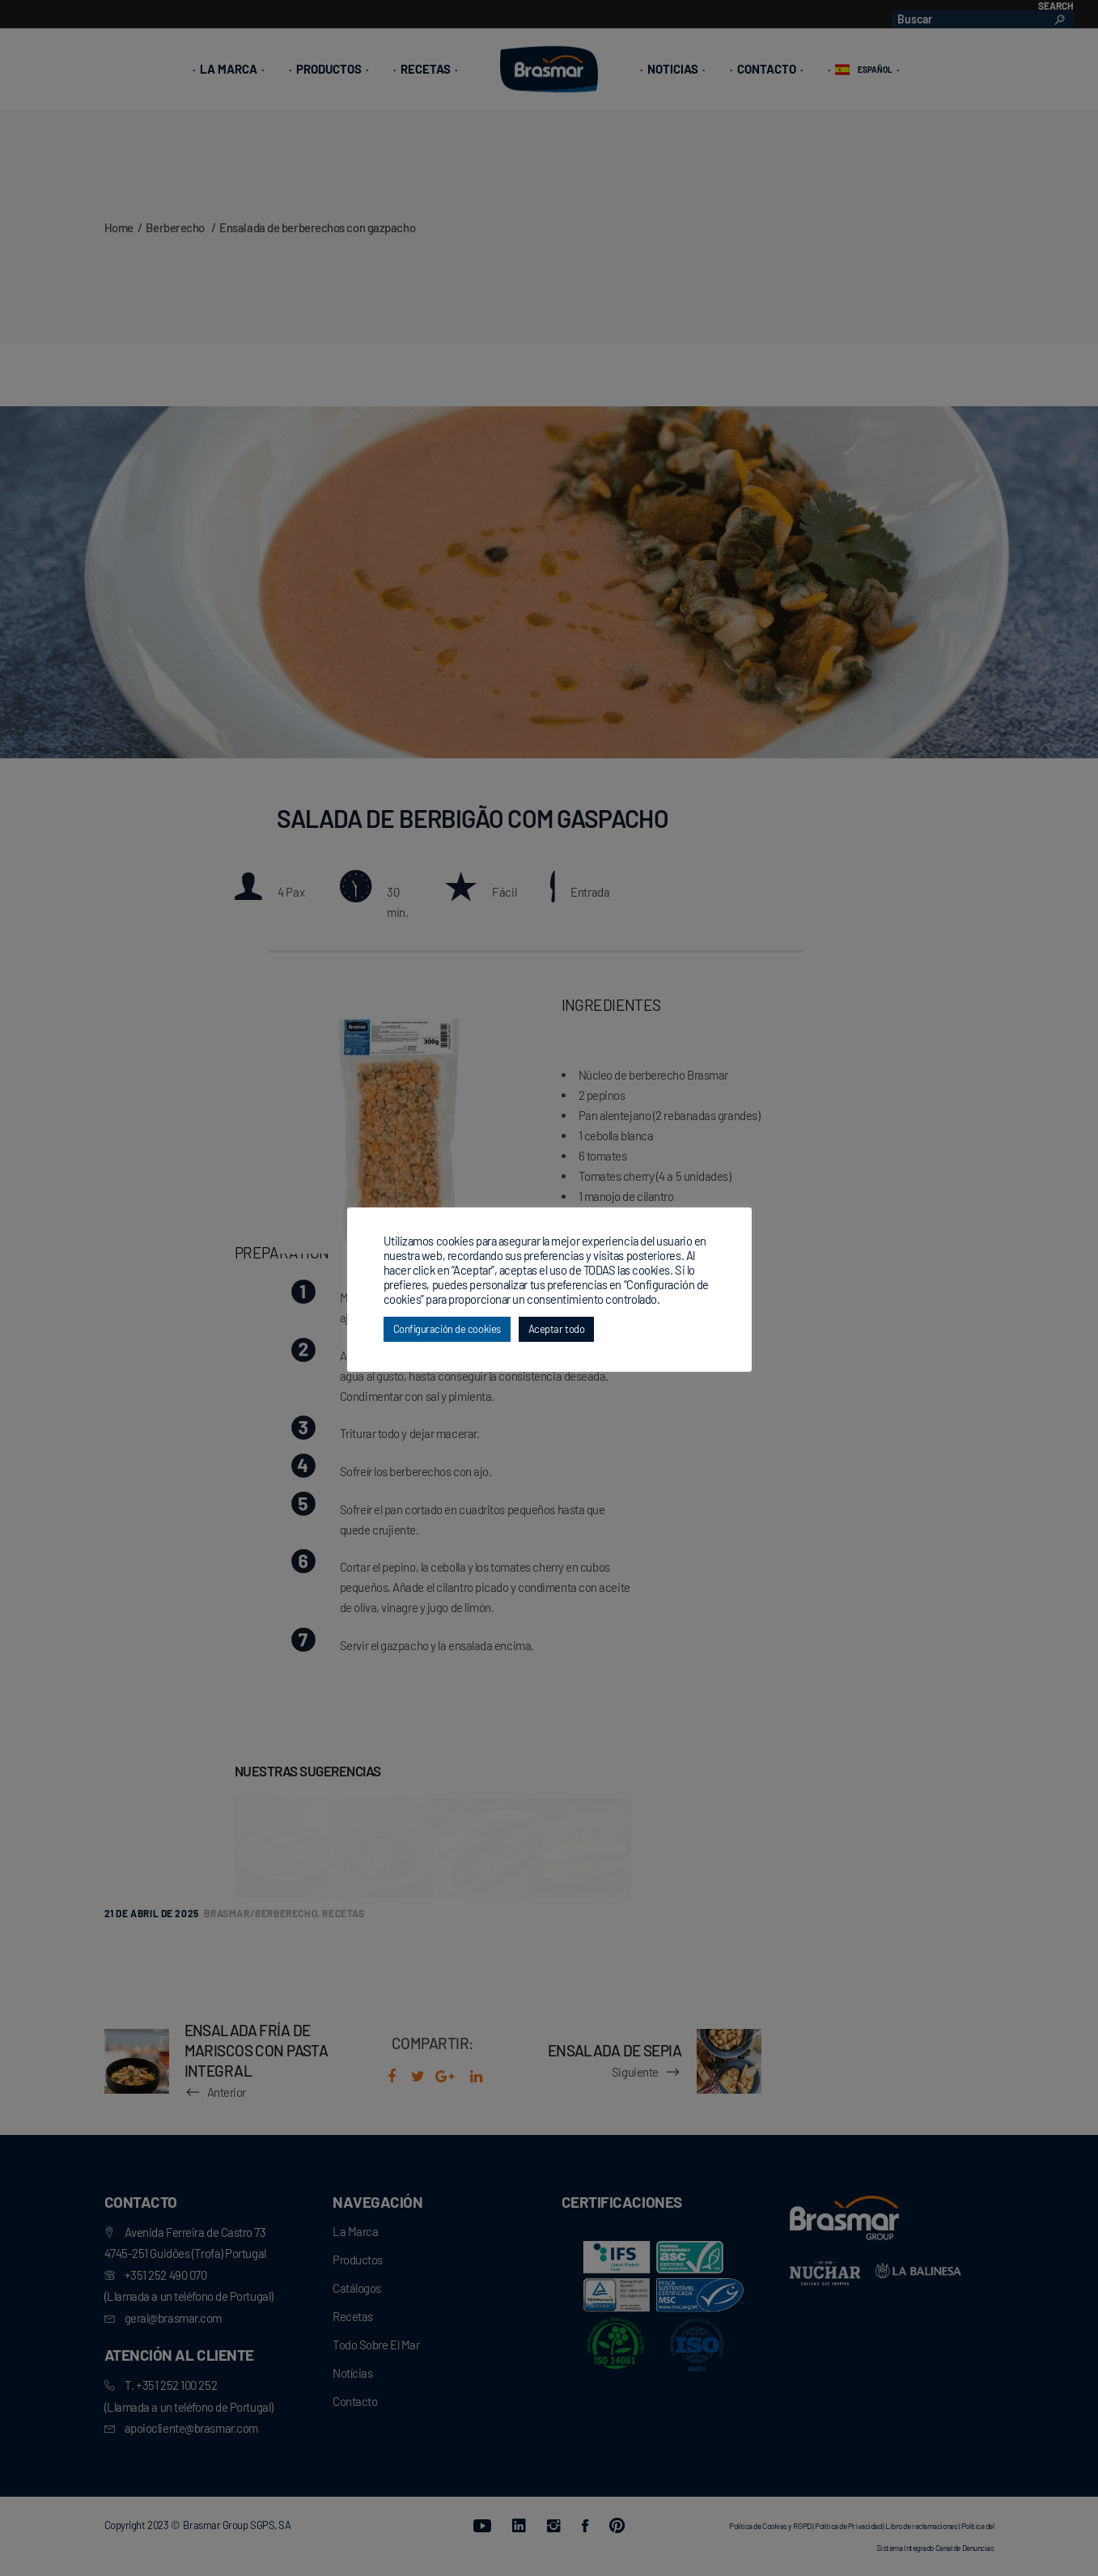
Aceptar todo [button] (556, 1328)
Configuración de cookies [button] (447, 1328)
